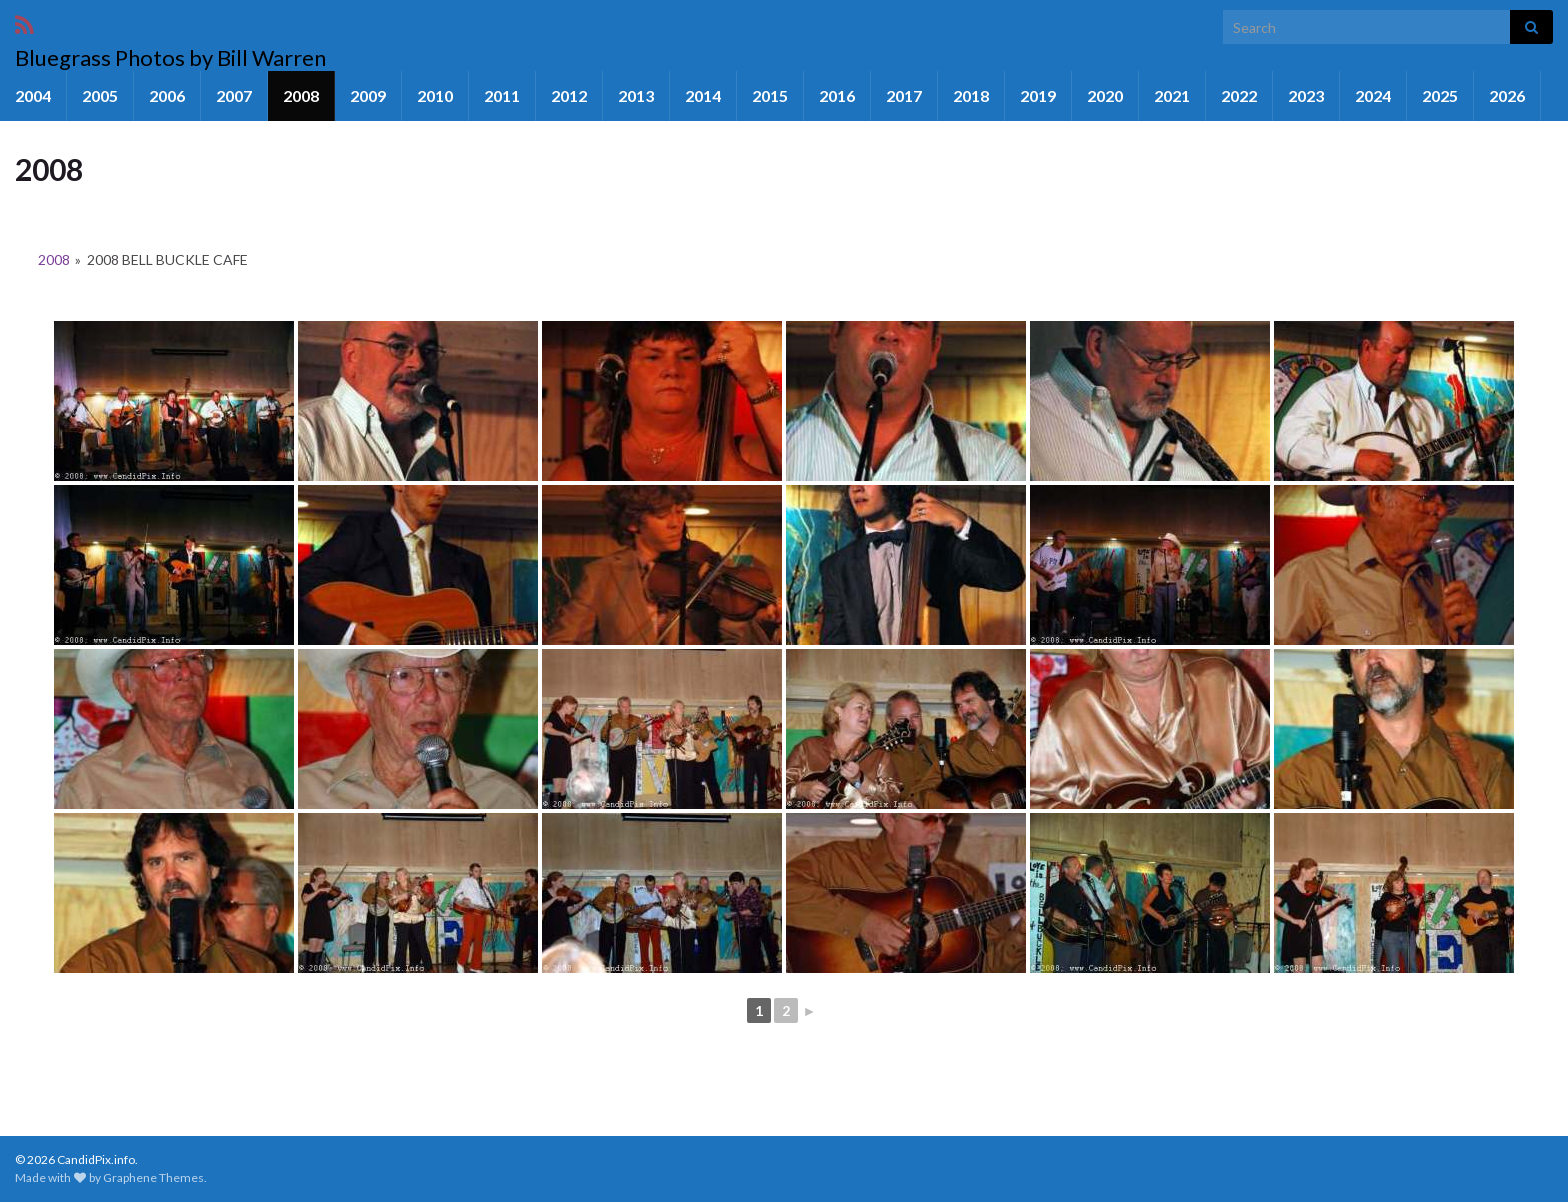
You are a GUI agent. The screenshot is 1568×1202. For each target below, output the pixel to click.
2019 (1038, 95)
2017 (904, 95)
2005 (100, 95)
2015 (770, 95)
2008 (301, 95)
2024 (1373, 95)
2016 (837, 95)
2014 (703, 95)
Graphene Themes (153, 1177)
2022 (1239, 95)
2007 (234, 95)
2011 (502, 95)
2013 (636, 95)
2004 (33, 95)
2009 (368, 95)
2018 (971, 95)
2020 (1105, 95)
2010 (435, 95)
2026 (1507, 95)
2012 (569, 95)
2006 (167, 95)
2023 (1306, 95)
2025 (1440, 95)
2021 (1172, 95)
